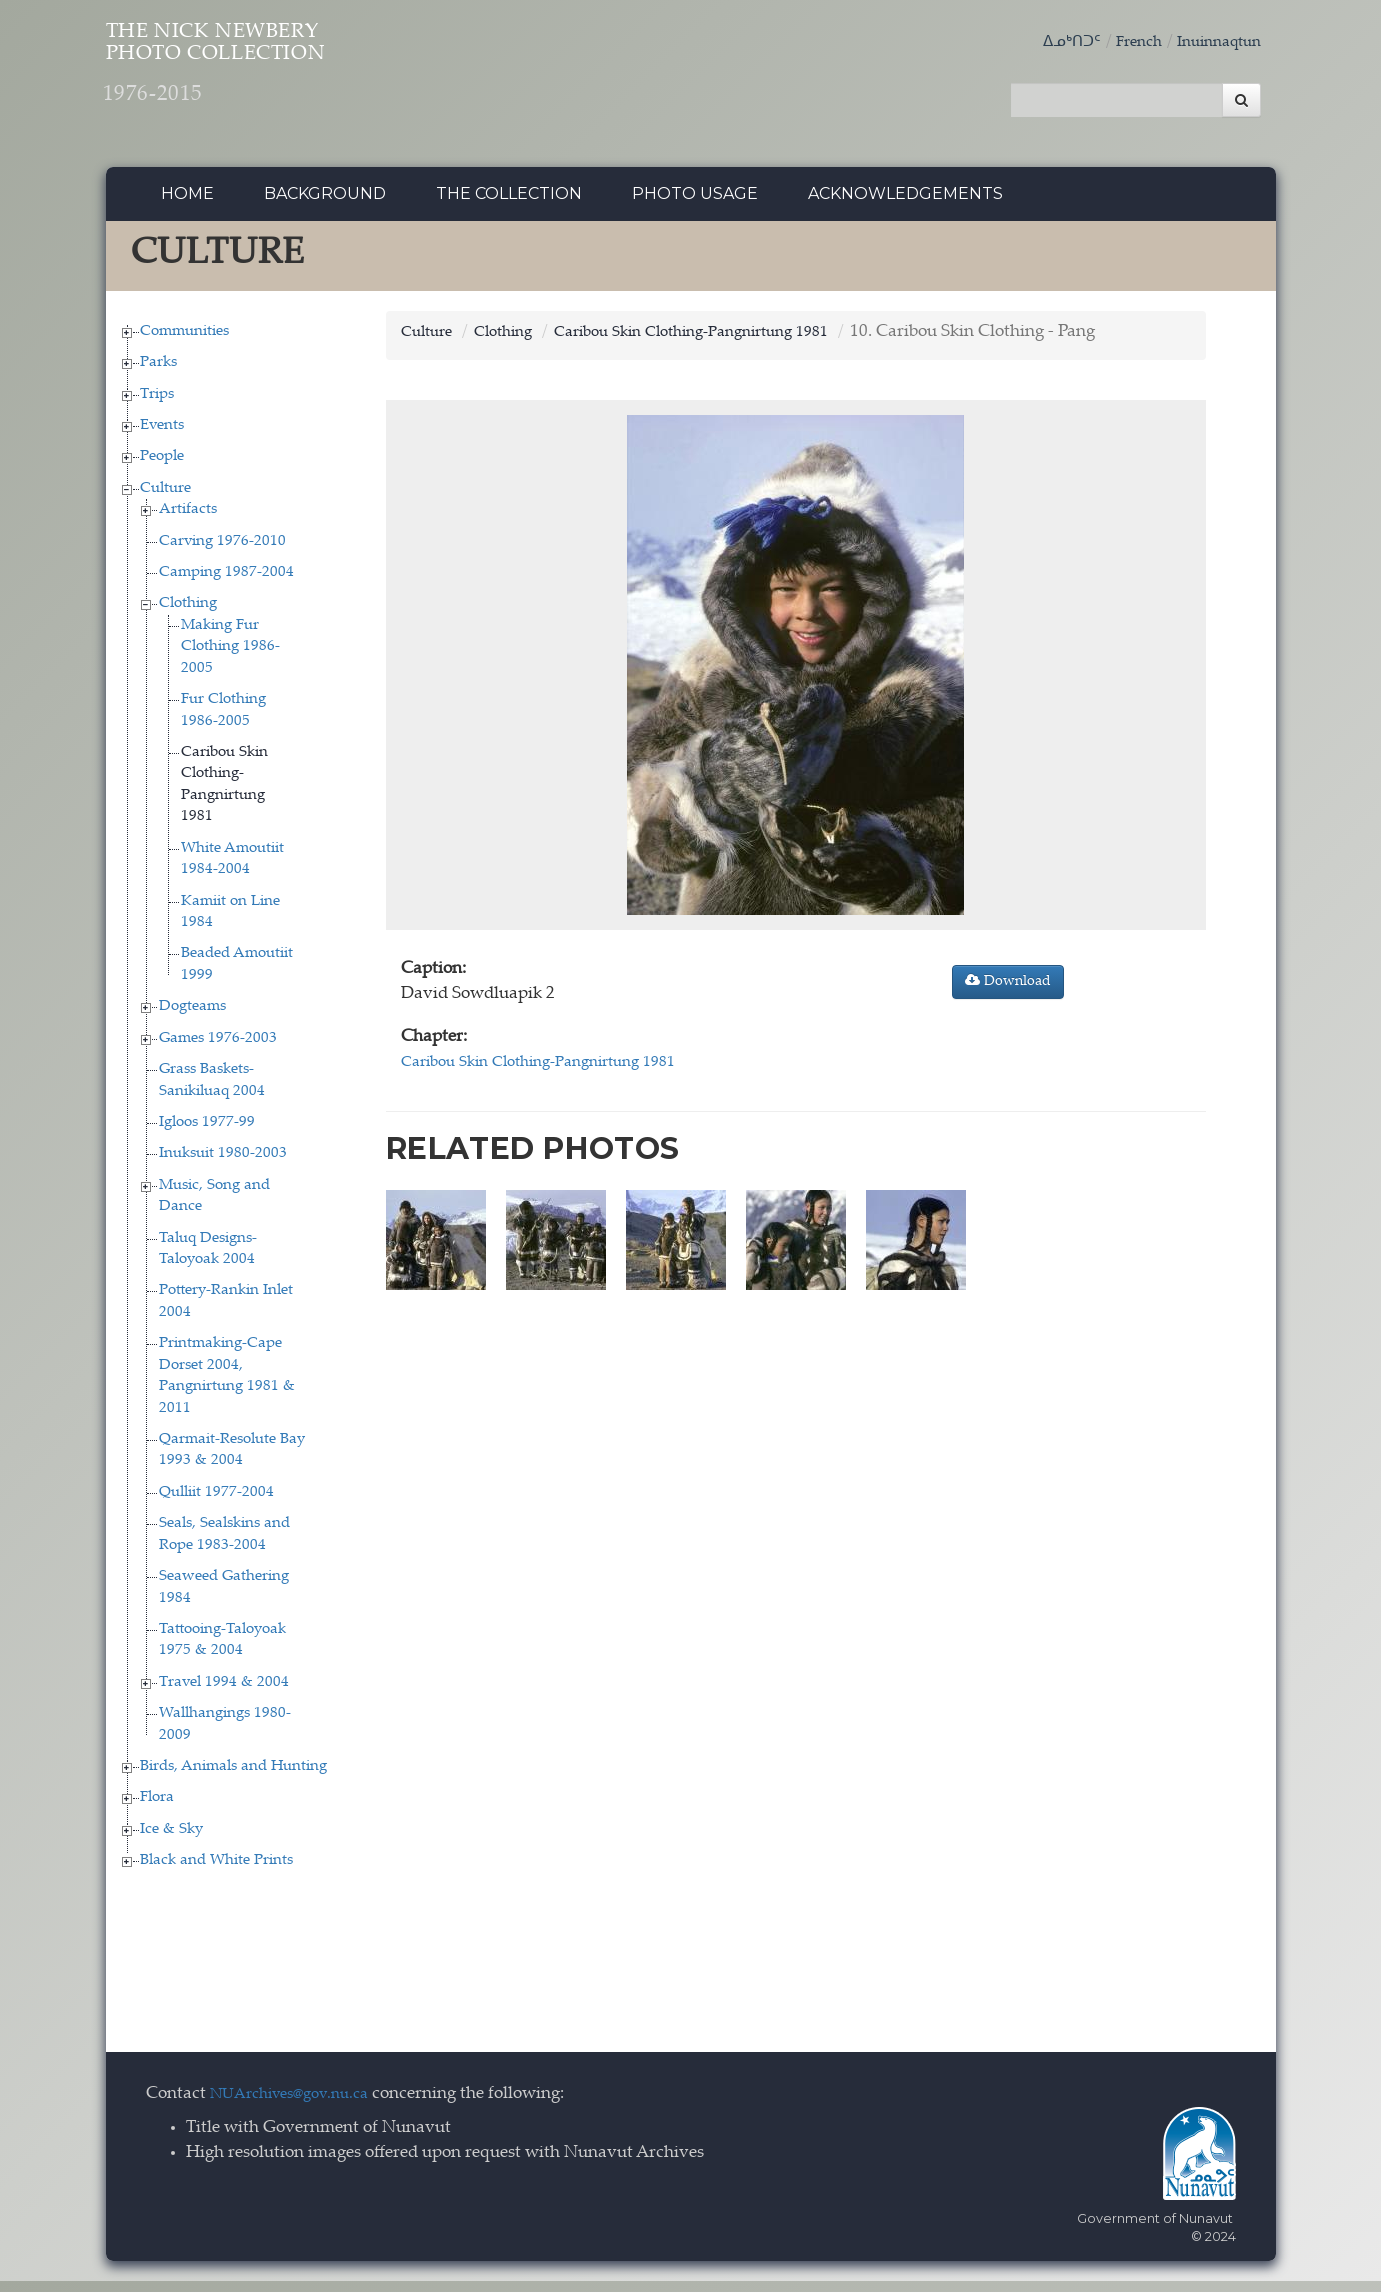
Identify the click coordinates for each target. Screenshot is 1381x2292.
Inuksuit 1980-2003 (223, 1164)
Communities (184, 341)
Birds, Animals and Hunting (233, 1777)
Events (162, 436)
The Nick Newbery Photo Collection (291, 80)
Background (325, 204)
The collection (509, 204)
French (1124, 42)
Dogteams (192, 1017)
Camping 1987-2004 (226, 583)
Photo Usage (695, 204)
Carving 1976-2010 (222, 551)
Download (1008, 992)
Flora (157, 1808)
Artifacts (188, 520)
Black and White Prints (216, 1871)
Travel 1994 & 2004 (224, 1693)
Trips (157, 404)
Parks (158, 373)
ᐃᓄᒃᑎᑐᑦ (1051, 42)
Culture (165, 499)
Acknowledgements (905, 204)
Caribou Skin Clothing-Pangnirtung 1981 (723, 342)
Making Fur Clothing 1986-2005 (230, 658)
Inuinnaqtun (1213, 42)
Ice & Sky (171, 1840)
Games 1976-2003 (218, 1048)
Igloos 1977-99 (207, 1133)
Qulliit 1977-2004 (216, 1503)
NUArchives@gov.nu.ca (300, 2105)
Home (187, 204)
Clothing (188, 614)
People (162, 467)
